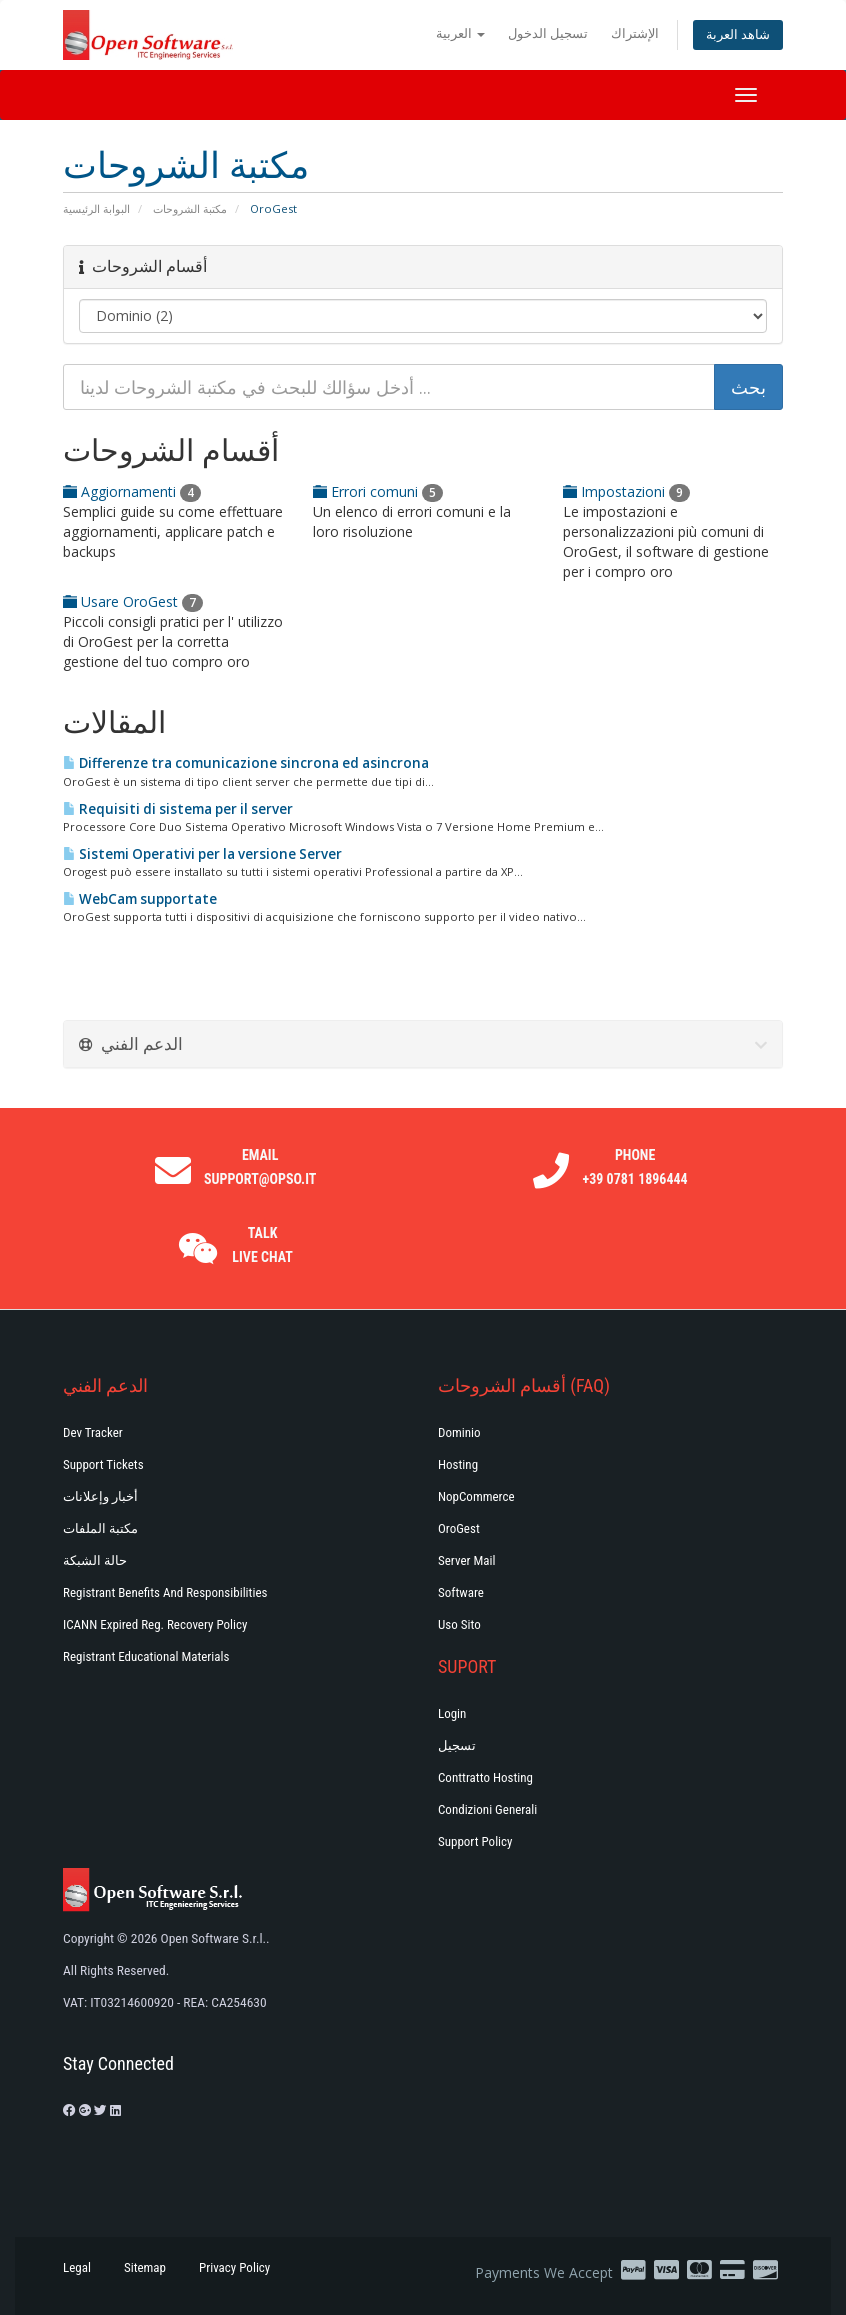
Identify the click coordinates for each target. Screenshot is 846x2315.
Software (461, 1592)
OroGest (459, 1528)
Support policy (475, 1841)
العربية (460, 33)
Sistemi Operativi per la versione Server (202, 854)
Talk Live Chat (262, 1245)
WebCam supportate (140, 899)
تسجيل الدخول (548, 33)
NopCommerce (476, 1496)
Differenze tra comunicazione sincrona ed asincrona (246, 763)
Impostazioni (626, 491)
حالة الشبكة (95, 1560)
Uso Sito (459, 1624)
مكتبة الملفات (100, 1528)
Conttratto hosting (485, 1777)
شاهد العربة (738, 34)
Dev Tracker (93, 1432)
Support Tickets (103, 1464)
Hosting (458, 1464)
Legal (77, 2267)
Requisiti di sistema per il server (178, 809)
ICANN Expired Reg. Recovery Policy (155, 1624)
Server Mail (466, 1560)
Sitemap (145, 2267)
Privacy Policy (234, 2267)
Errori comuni (378, 491)
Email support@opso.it (260, 1167)
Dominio (459, 1432)
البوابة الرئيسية (96, 208)
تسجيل (457, 1745)
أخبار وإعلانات (100, 1496)
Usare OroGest (133, 601)
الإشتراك (635, 33)
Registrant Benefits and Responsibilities (165, 1592)
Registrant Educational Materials (146, 1656)
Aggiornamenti (132, 491)
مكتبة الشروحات (190, 208)
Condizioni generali (487, 1809)
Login (452, 1713)
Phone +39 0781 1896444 (635, 1167)
